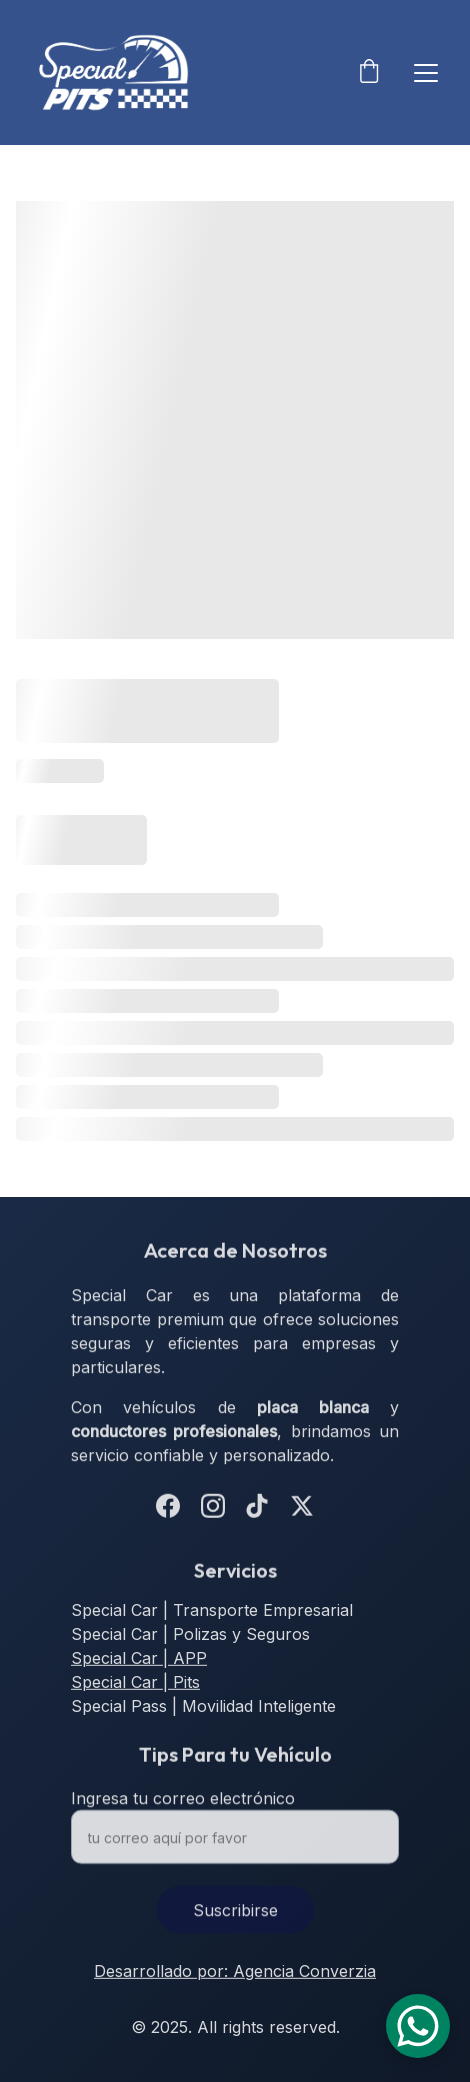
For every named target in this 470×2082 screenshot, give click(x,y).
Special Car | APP (139, 1660)
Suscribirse (235, 1920)
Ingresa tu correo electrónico (183, 1808)
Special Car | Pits (135, 1684)
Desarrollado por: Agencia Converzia (235, 1973)
